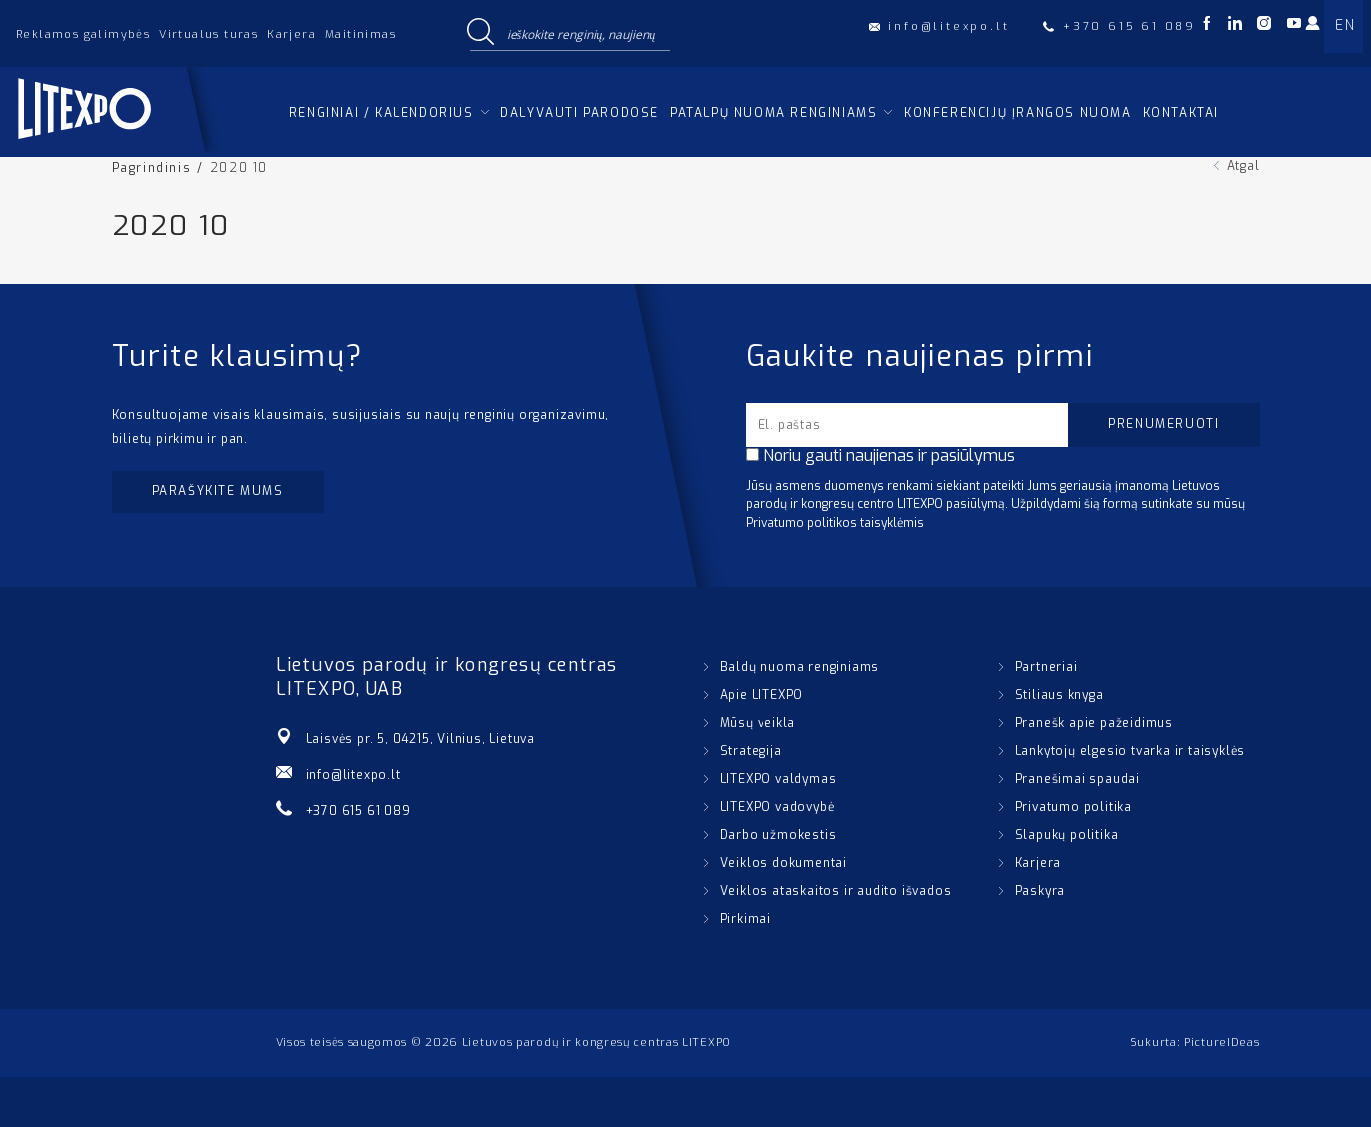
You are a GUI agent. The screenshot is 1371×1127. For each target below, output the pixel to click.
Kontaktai (1181, 113)
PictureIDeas (1221, 1042)
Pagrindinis (152, 168)
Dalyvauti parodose (579, 113)
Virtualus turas (208, 34)
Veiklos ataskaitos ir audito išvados (836, 891)
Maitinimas (360, 34)
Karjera (291, 34)
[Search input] (584, 33)
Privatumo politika (1073, 807)
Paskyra (1040, 891)
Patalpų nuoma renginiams (773, 113)
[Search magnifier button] (481, 33)
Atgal (1243, 166)
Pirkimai (745, 919)
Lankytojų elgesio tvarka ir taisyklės (1130, 751)
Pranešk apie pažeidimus (1094, 723)
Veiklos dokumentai (783, 863)
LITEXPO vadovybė (777, 807)
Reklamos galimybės (83, 34)
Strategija (751, 751)
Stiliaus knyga (1059, 695)
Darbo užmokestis (778, 835)
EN (1345, 25)
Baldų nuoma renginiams (800, 667)
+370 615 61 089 (358, 811)
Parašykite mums (218, 491)
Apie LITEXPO (762, 695)
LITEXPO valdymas (778, 779)
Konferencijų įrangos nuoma (1018, 113)
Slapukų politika (1067, 835)
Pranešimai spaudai (1077, 779)
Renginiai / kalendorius (381, 113)
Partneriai (1046, 667)
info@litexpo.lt (353, 775)
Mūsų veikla (758, 723)
